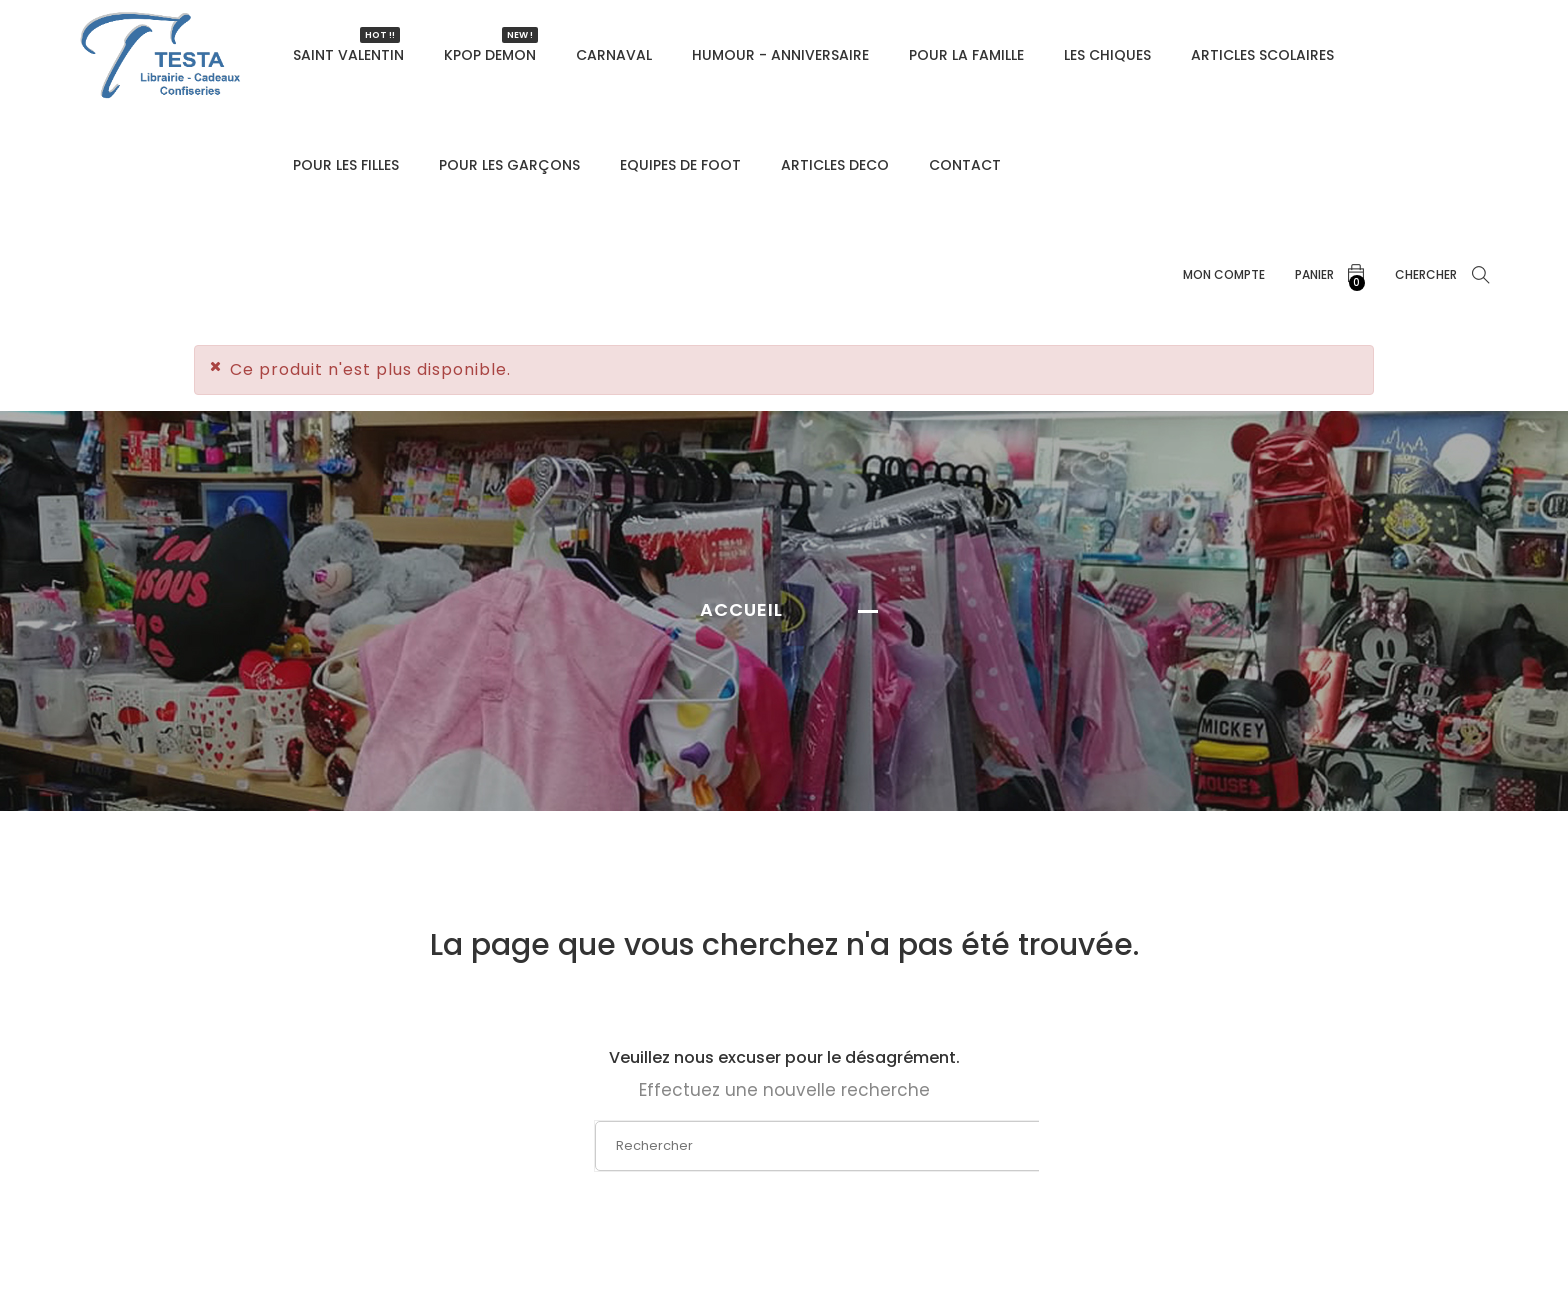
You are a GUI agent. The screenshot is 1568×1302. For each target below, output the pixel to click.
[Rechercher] (786, 1146)
